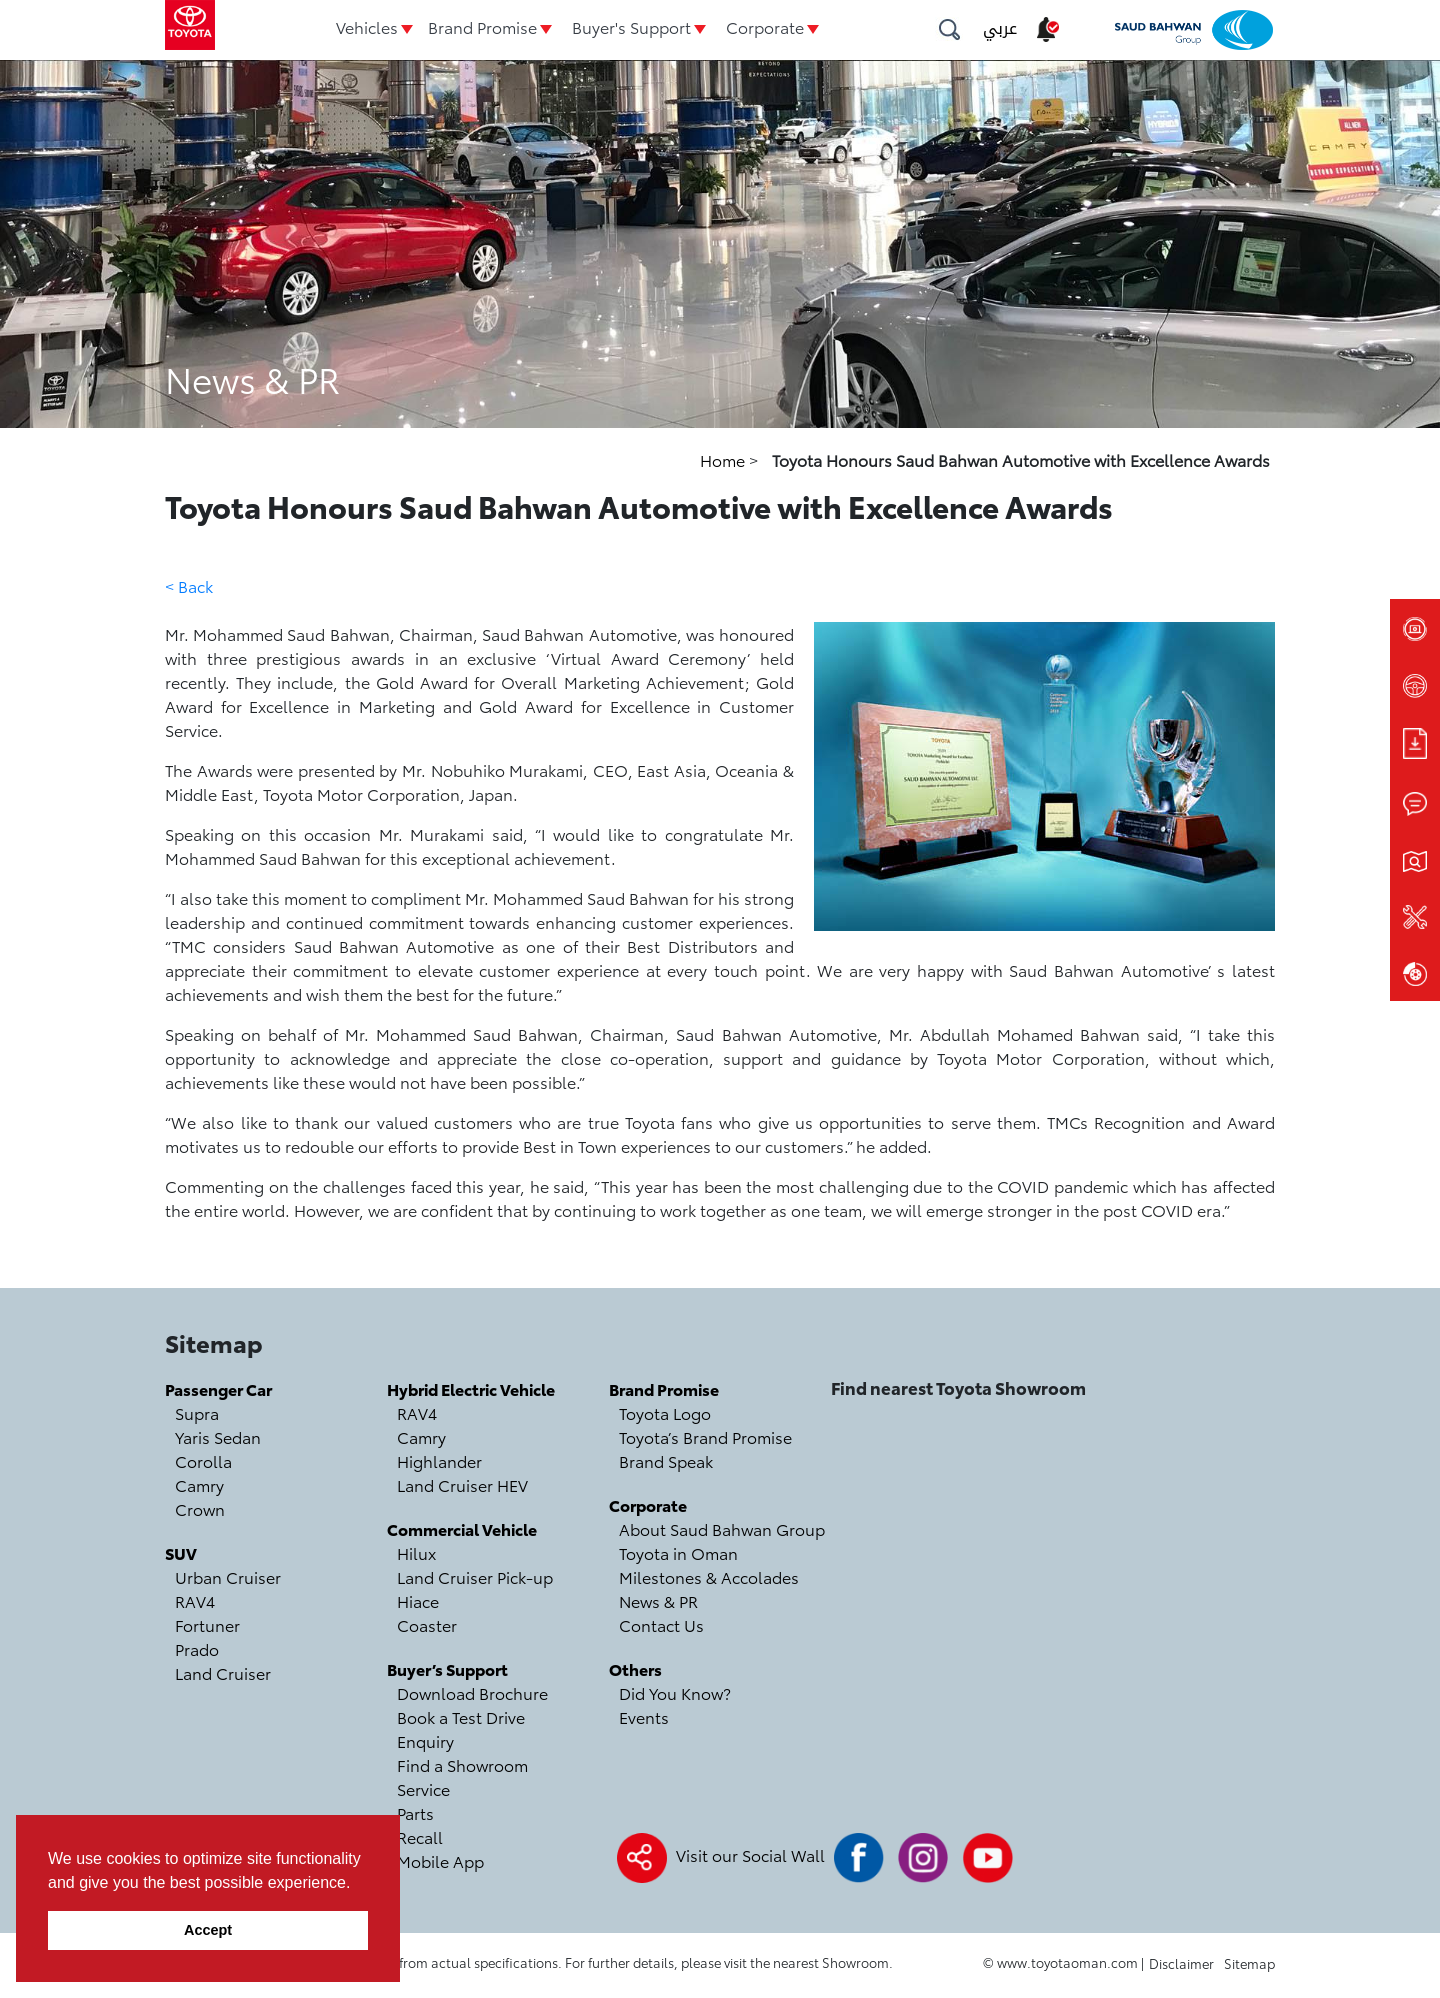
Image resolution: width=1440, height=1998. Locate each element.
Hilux (416, 1552)
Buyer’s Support (447, 1668)
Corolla (203, 1460)
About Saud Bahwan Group (722, 1528)
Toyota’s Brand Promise (705, 1436)
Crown (200, 1508)
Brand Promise (482, 26)
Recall (420, 1836)
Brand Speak (666, 1460)
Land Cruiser (223, 1672)
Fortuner (207, 1624)
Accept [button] (208, 1930)
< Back (189, 585)
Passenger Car (218, 1388)
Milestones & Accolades (709, 1576)
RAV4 (195, 1600)
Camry (199, 1484)
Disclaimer (1181, 1963)
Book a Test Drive (461, 1716)
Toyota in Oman (678, 1552)
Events (644, 1716)
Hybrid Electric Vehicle (471, 1388)
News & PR (658, 1600)
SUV (181, 1552)
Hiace (418, 1600)
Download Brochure (472, 1692)
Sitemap (1249, 1963)
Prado (197, 1648)
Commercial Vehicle (462, 1528)
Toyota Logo (665, 1412)
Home (724, 459)
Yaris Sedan (218, 1436)
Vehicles (367, 26)
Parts (415, 1812)
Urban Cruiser (228, 1576)
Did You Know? (675, 1692)
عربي (1000, 28)
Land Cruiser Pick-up (475, 1576)
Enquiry (425, 1740)
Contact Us (661, 1624)
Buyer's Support (631, 26)
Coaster (427, 1624)
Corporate (765, 26)
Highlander (439, 1460)
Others (635, 1668)
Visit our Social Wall (750, 1854)
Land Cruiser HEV (462, 1484)
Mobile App (440, 1860)
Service (423, 1788)
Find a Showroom (462, 1764)
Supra (197, 1412)
